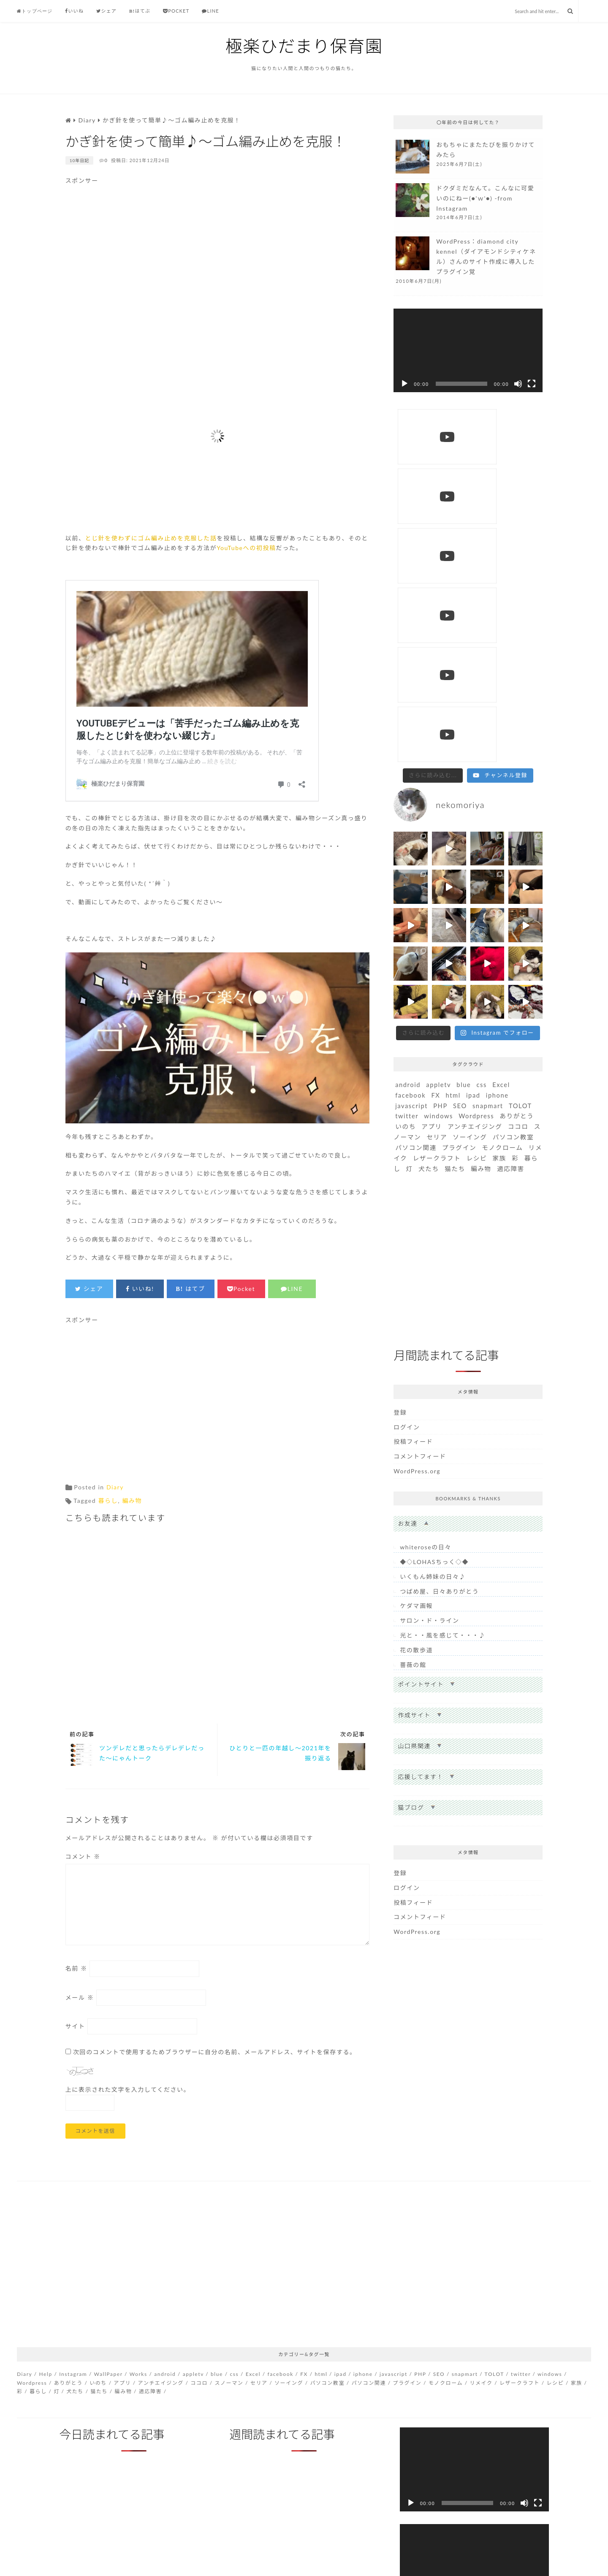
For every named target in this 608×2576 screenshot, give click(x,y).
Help (45, 2374)
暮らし (108, 1500)
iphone (497, 795)
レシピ (477, 858)
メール (79, 1997)
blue (463, 785)
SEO (460, 806)
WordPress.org (417, 1171)
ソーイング (470, 837)
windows (438, 816)
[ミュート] (518, 384)
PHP (440, 806)
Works (138, 2374)
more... (468, 158)
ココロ (518, 826)
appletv (438, 785)
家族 (500, 858)
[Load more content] (433, 476)
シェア (106, 11)
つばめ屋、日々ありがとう (439, 1291)
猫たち (455, 869)
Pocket (176, 11)
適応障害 (510, 869)
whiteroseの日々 (425, 1247)
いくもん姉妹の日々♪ (433, 1276)
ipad (473, 795)
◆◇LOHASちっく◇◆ (434, 1262)
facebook (410, 795)
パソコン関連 (416, 847)
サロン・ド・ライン (429, 1320)
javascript (411, 806)
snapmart (487, 806)
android (408, 785)
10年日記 (80, 160)
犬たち (428, 869)
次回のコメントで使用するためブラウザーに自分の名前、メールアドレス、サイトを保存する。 (214, 2051)
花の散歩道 (416, 1350)
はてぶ (139, 11)
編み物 (132, 1500)
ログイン (407, 1127)
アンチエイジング (475, 826)
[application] (468, 351)
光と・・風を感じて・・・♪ (443, 1335)
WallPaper (108, 2374)
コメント (82, 1856)
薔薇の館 (413, 1365)
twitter (406, 816)
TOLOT (520, 806)
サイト (75, 2026)
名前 (76, 1968)
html (453, 795)
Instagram (73, 2374)
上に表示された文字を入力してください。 (127, 2089)
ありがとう (516, 816)
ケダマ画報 (416, 1306)
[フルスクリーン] (531, 384)
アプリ (431, 826)
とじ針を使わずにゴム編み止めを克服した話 (151, 538)
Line (210, 11)
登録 (400, 1112)
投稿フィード (413, 1141)
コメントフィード (420, 1156)
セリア (436, 837)
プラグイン (459, 847)
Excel (501, 785)
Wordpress (476, 816)
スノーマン (228, 2383)
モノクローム (502, 847)
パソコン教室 (513, 837)
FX (435, 795)
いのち (405, 826)
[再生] (404, 384)
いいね (74, 11)
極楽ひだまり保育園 (304, 46)
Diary (115, 1487)
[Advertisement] (217, 273)
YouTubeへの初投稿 (246, 547)
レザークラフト (437, 858)
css (482, 785)
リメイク (481, 2383)
